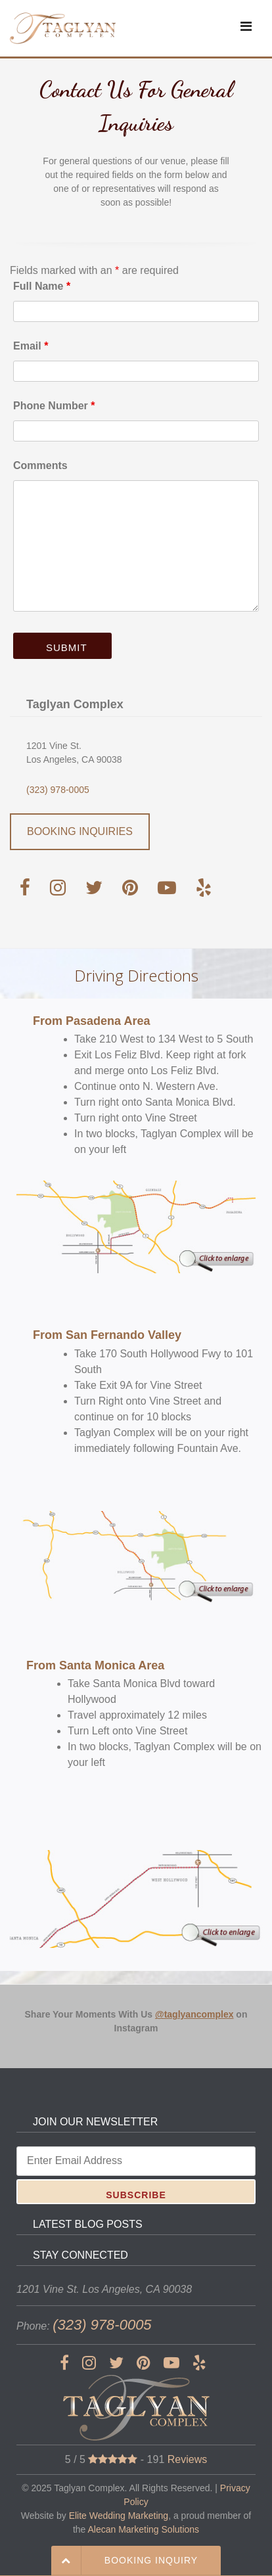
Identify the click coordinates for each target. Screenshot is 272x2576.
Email (30, 345)
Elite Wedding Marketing (118, 2515)
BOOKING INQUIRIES (80, 831)
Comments (40, 465)
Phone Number (54, 405)
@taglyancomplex (194, 2014)
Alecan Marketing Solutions (143, 2529)
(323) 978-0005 (57, 789)
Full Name (41, 286)
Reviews (187, 2459)
